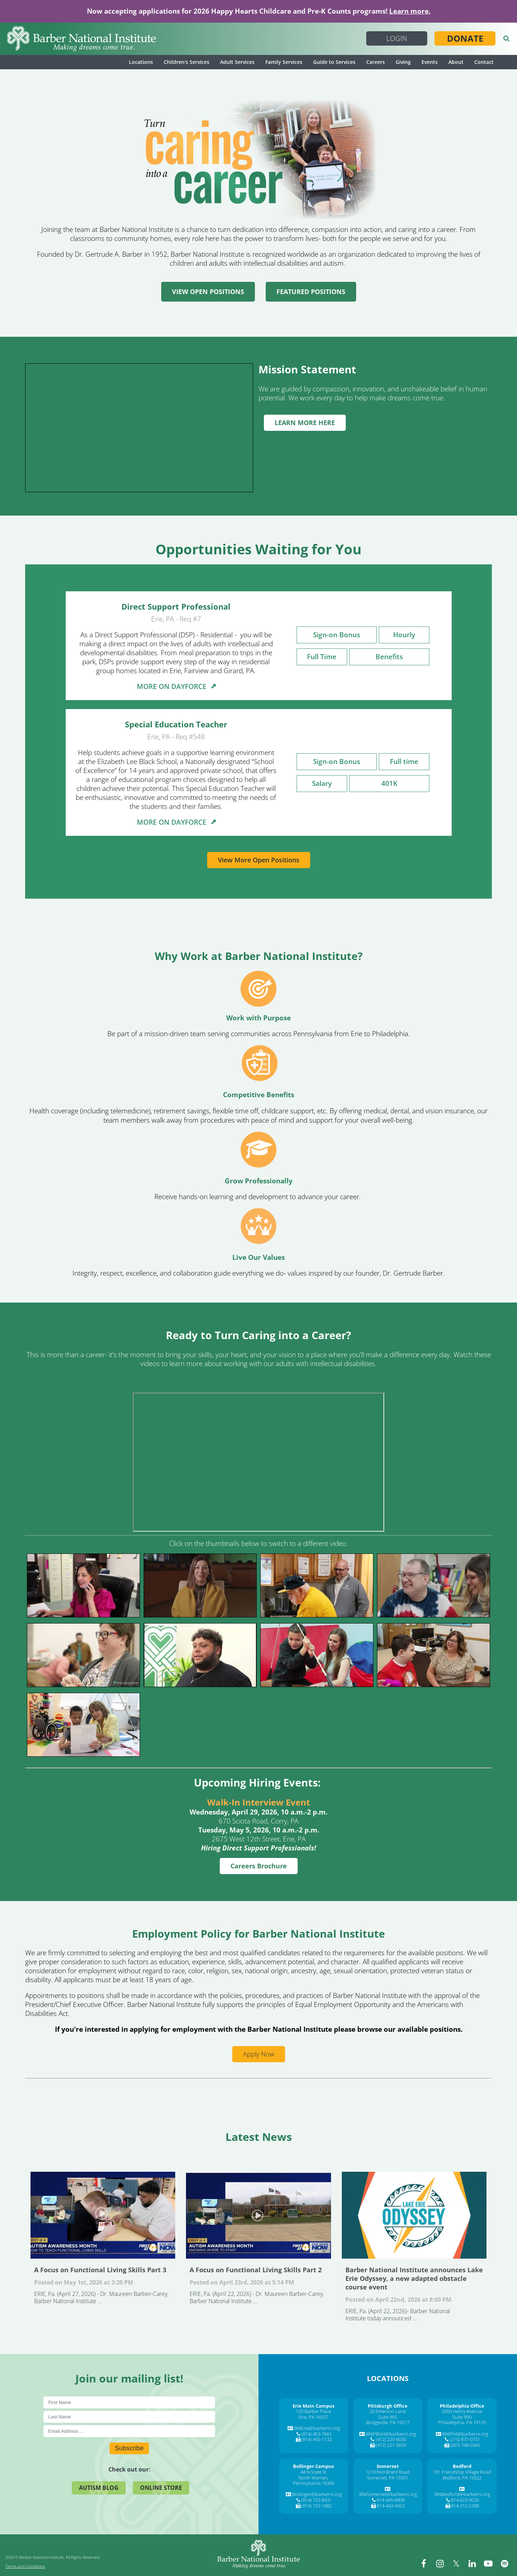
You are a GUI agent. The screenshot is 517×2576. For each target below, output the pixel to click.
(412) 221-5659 (391, 2445)
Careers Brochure (258, 1866)
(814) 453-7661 (316, 2434)
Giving (403, 62)
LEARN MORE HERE (305, 422)
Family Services (283, 62)
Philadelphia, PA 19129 (462, 2422)
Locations (141, 62)
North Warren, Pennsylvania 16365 (313, 2480)
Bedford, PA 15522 (462, 2477)
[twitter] (456, 2563)
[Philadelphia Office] (462, 2406)
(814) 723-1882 (316, 2505)
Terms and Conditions (25, 2566)
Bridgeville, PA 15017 (387, 2422)
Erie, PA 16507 (313, 2417)
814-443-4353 (391, 2505)
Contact (484, 62)
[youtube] (488, 2563)
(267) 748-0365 (465, 2445)
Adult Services (237, 62)
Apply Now (258, 2054)
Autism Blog (98, 2488)
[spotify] (504, 2563)
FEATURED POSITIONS (310, 291)
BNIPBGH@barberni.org (391, 2434)
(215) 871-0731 (465, 2439)
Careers (375, 62)
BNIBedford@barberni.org (462, 2494)
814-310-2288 (465, 2505)
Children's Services (186, 62)
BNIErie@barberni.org (317, 2428)
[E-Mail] (129, 2431)
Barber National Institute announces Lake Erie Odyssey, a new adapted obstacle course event (414, 2215)
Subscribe (129, 2448)
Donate (465, 38)
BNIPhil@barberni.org (465, 2434)
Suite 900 (461, 2417)
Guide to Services (334, 62)
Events (429, 62)
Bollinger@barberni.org (317, 2494)
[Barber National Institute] (81, 38)
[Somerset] (388, 2466)
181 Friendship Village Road (462, 2472)
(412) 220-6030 (391, 2439)
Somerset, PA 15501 (387, 2477)
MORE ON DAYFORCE (176, 686)
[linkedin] (472, 2563)
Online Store (161, 2488)
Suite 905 (387, 2417)
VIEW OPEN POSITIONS (208, 291)
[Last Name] (129, 2417)
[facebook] (423, 2563)
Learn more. (409, 11)
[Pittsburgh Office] (387, 2406)
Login (396, 38)
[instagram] (440, 2563)
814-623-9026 (465, 2500)
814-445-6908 (391, 2500)
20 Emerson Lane (387, 2411)
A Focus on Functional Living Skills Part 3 (103, 2215)
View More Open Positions (258, 860)
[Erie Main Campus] (313, 2406)
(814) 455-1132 (316, 2439)
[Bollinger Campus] (313, 2466)
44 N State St (313, 2472)
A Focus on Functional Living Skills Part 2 (258, 2215)
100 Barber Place (313, 2411)
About (456, 62)
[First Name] (129, 2402)
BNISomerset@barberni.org (388, 2494)
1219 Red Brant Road (387, 2472)
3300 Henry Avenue (462, 2411)
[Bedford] (462, 2466)
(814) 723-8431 (316, 2500)
